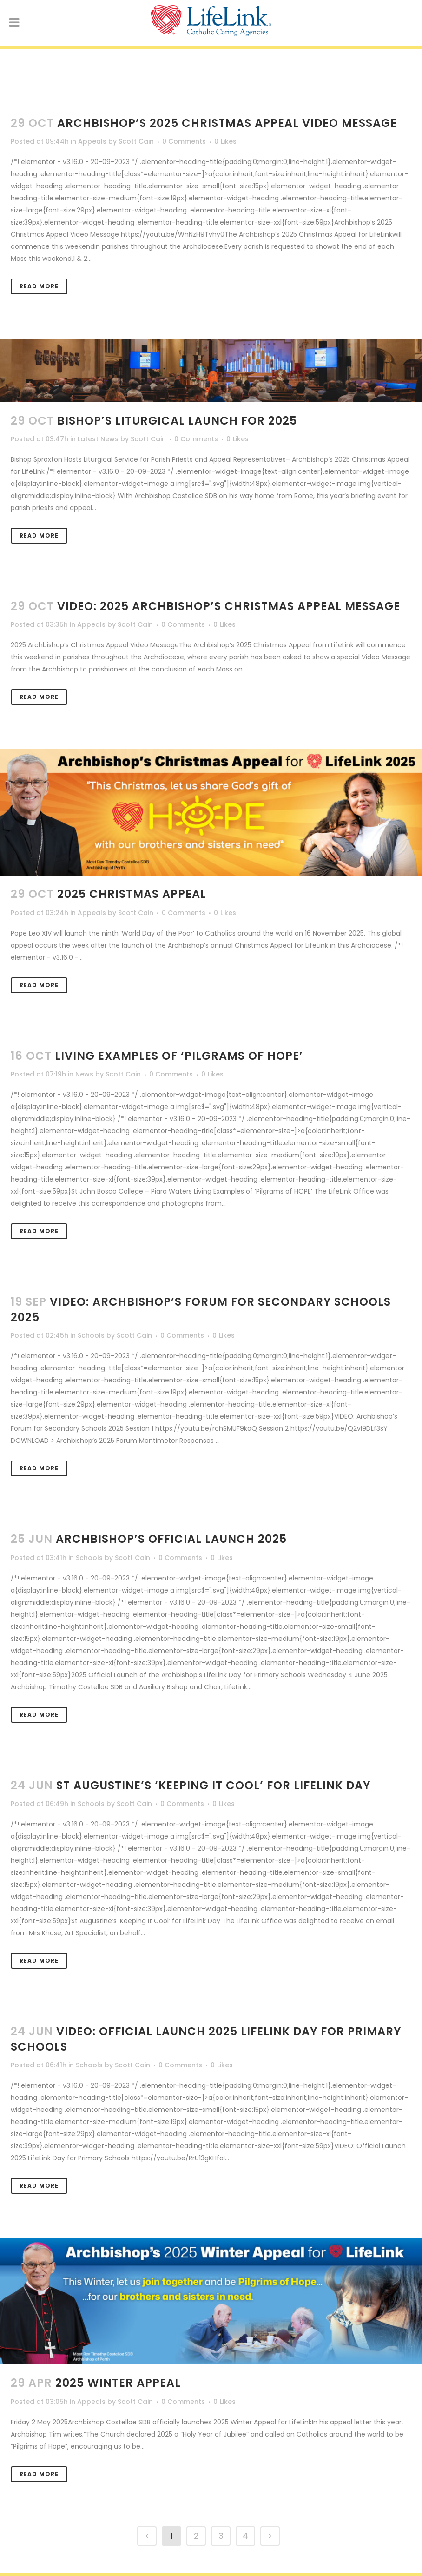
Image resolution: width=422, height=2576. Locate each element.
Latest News (98, 439)
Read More (39, 286)
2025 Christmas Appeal (131, 894)
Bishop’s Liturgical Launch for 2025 (177, 420)
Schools (91, 1335)
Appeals (92, 141)
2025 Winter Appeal (118, 2382)
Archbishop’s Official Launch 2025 (171, 1539)
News (84, 1074)
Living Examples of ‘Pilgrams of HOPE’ (179, 1055)
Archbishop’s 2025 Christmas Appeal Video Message (227, 123)
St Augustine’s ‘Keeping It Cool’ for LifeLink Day (213, 1785)
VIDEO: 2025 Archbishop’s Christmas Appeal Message (228, 606)
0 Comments (184, 141)
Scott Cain (136, 141)
